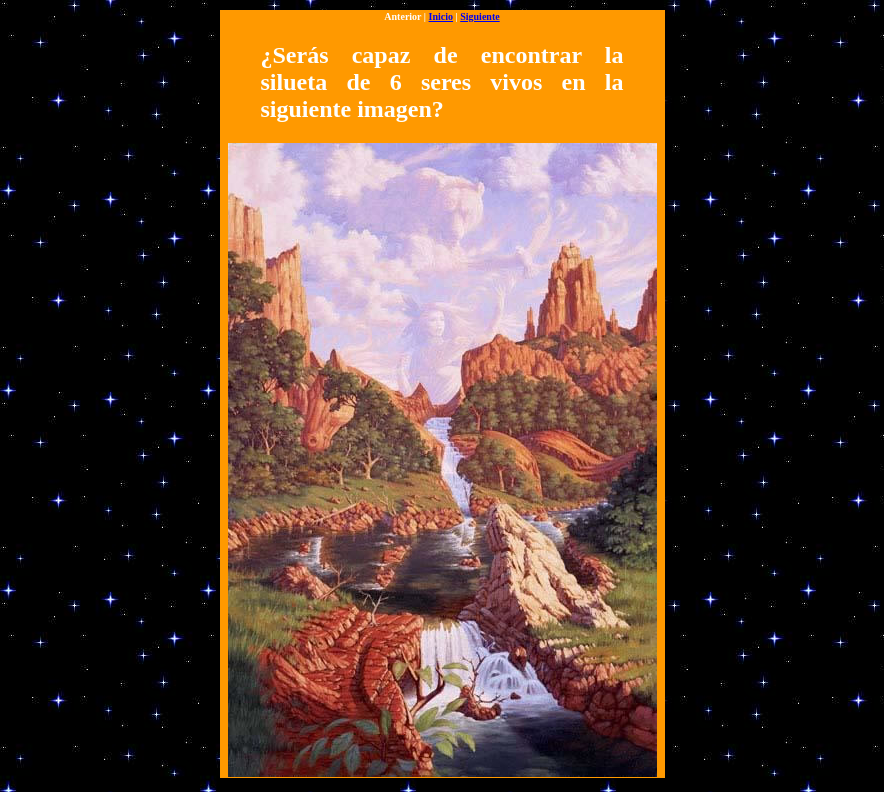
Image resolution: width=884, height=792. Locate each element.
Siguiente (479, 16)
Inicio (441, 16)
